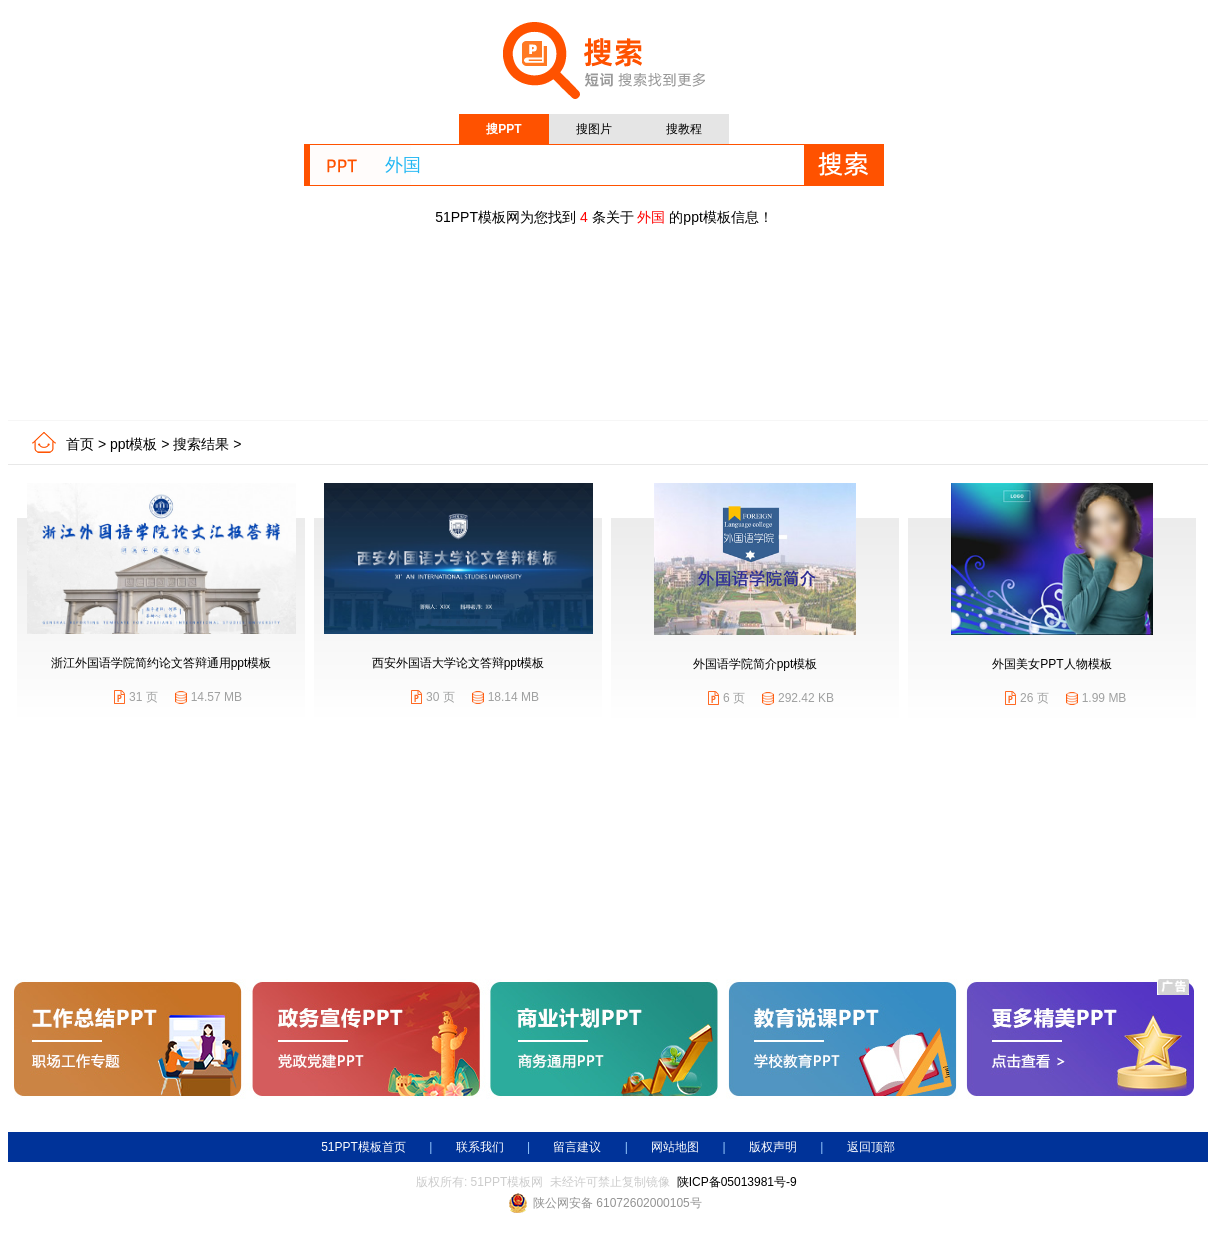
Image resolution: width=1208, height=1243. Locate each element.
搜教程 (684, 129)
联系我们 (480, 1147)
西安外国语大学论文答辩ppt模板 (458, 663)
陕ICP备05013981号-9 (737, 1182)
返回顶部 (871, 1147)
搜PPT (503, 129)
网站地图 (675, 1147)
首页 (80, 444)
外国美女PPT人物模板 (1051, 664)
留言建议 (577, 1147)
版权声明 (773, 1147)
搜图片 (594, 129)
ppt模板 (133, 444)
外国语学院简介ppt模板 (755, 664)
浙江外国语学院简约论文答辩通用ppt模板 (161, 663)
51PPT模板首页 (363, 1147)
